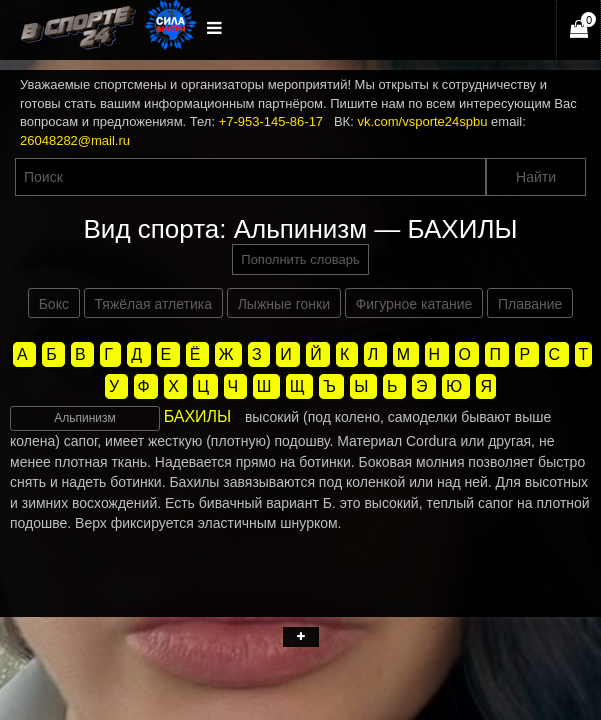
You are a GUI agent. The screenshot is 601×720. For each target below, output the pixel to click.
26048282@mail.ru (75, 140)
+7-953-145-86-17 (271, 121)
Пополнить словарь (300, 259)
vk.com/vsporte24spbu (422, 121)
